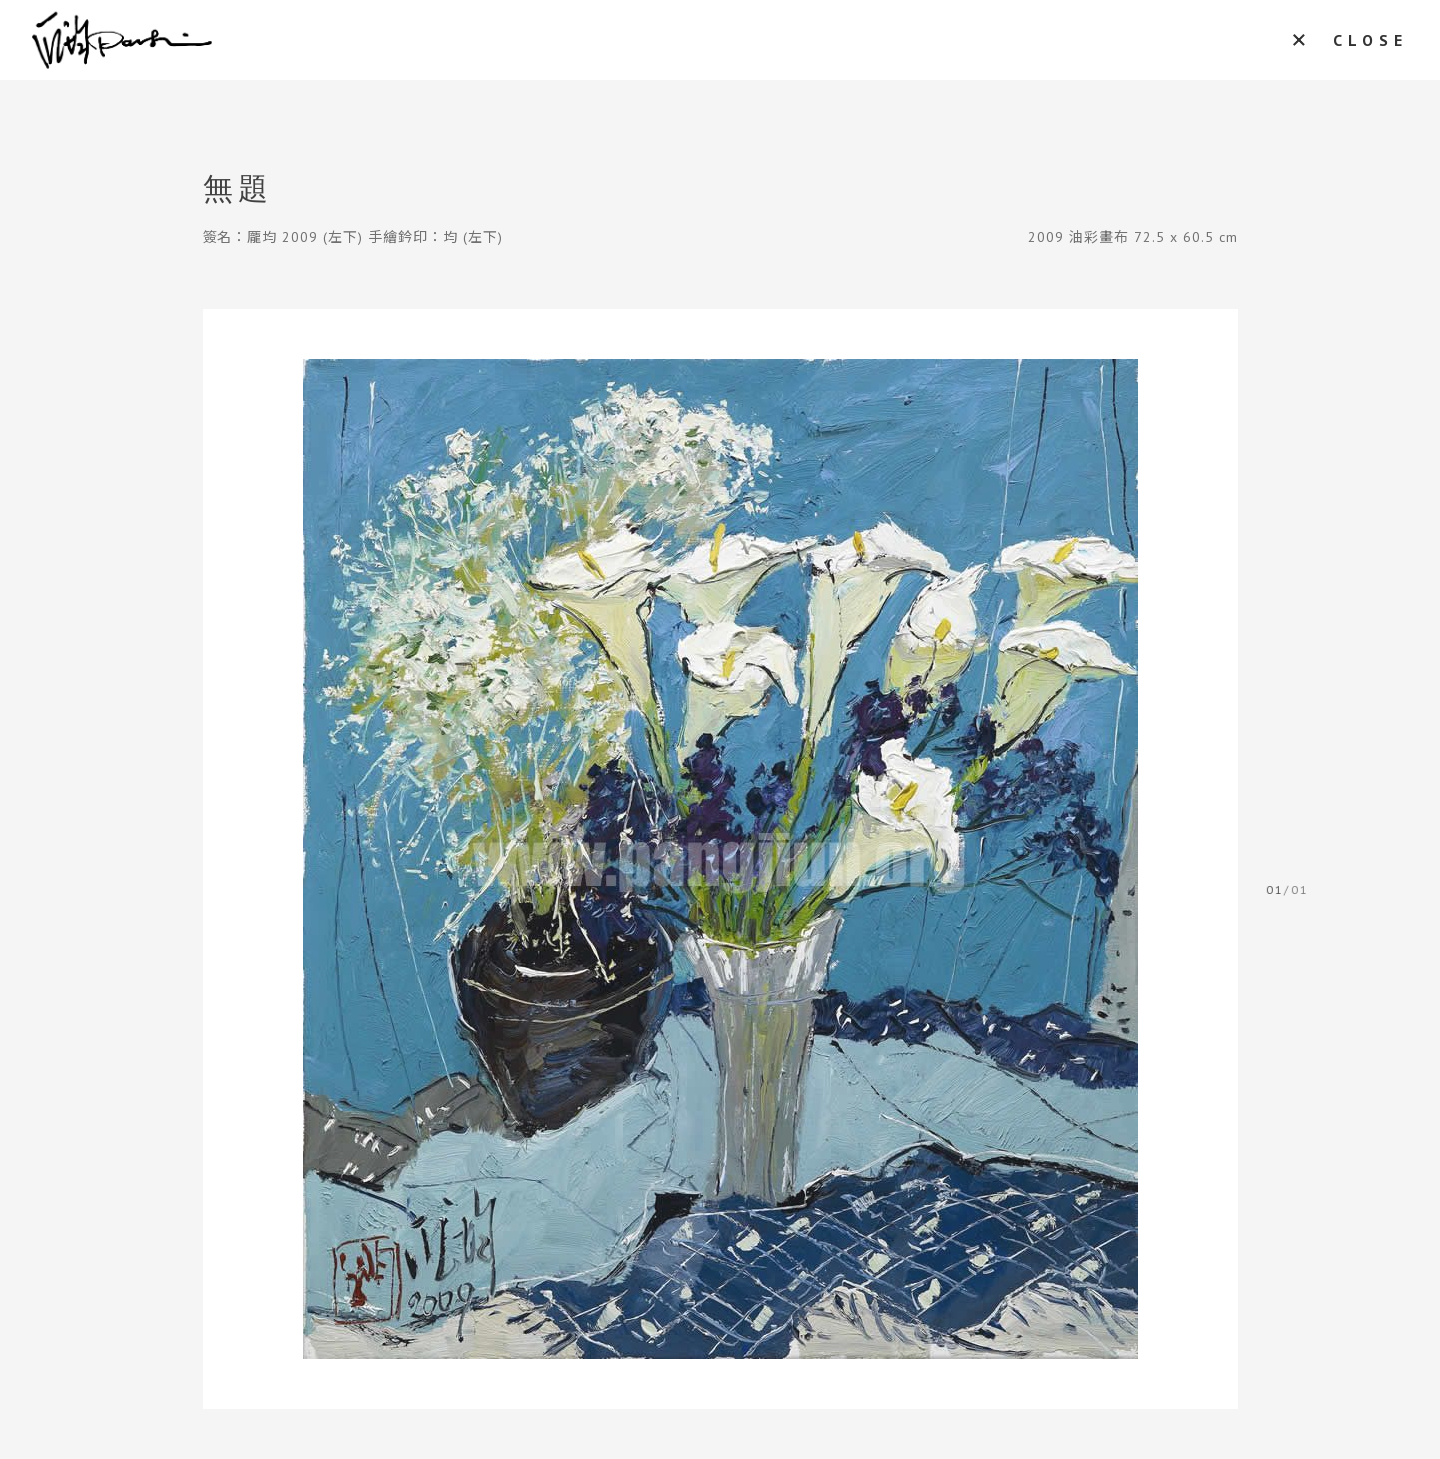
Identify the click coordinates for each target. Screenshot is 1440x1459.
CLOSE (1370, 40)
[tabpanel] (720, 859)
